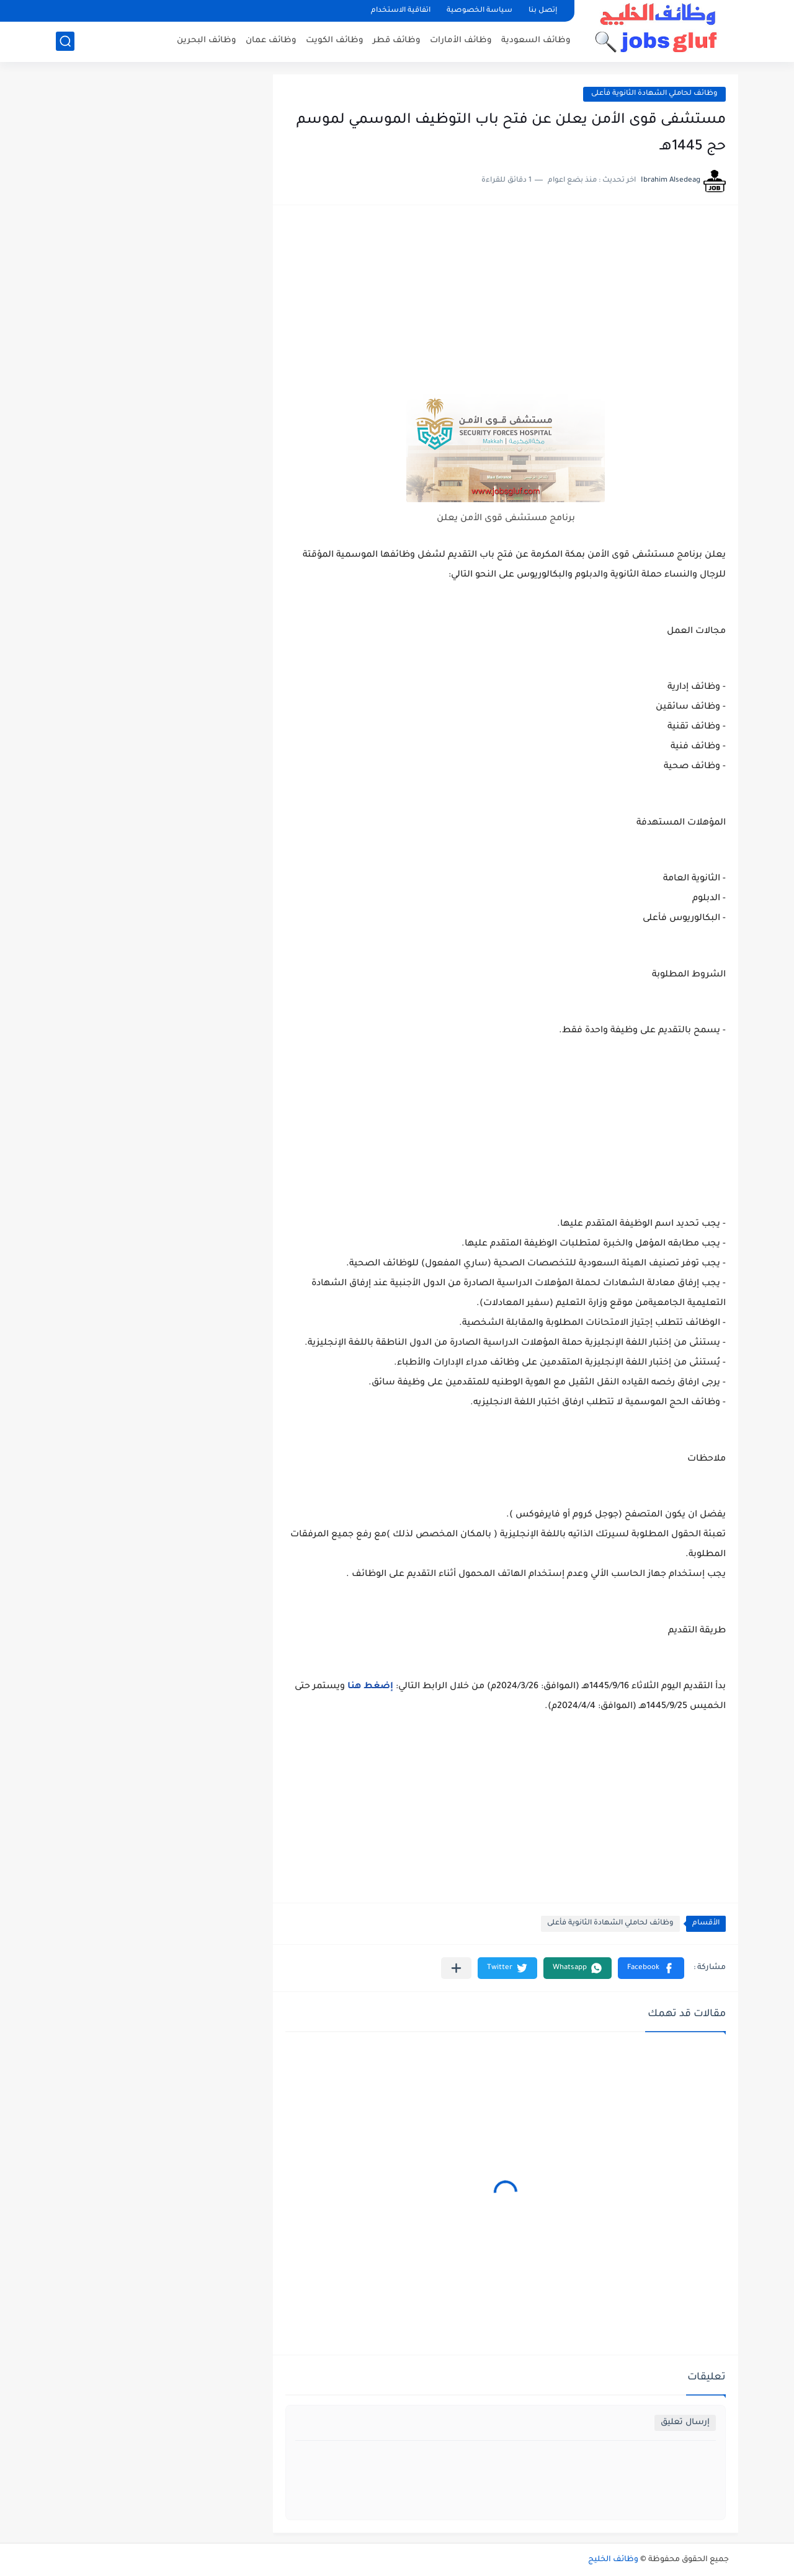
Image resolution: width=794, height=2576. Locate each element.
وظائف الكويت (335, 40)
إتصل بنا (543, 11)
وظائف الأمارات (461, 40)
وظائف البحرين (206, 40)
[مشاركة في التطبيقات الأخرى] (456, 1968)
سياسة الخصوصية (479, 11)
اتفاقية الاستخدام (400, 11)
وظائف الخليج (613, 2560)
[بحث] (65, 41)
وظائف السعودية (536, 40)
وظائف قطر (397, 40)
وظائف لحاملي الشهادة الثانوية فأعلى (654, 94)
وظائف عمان (271, 40)
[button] (651, 1968)
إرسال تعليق (685, 2422)
